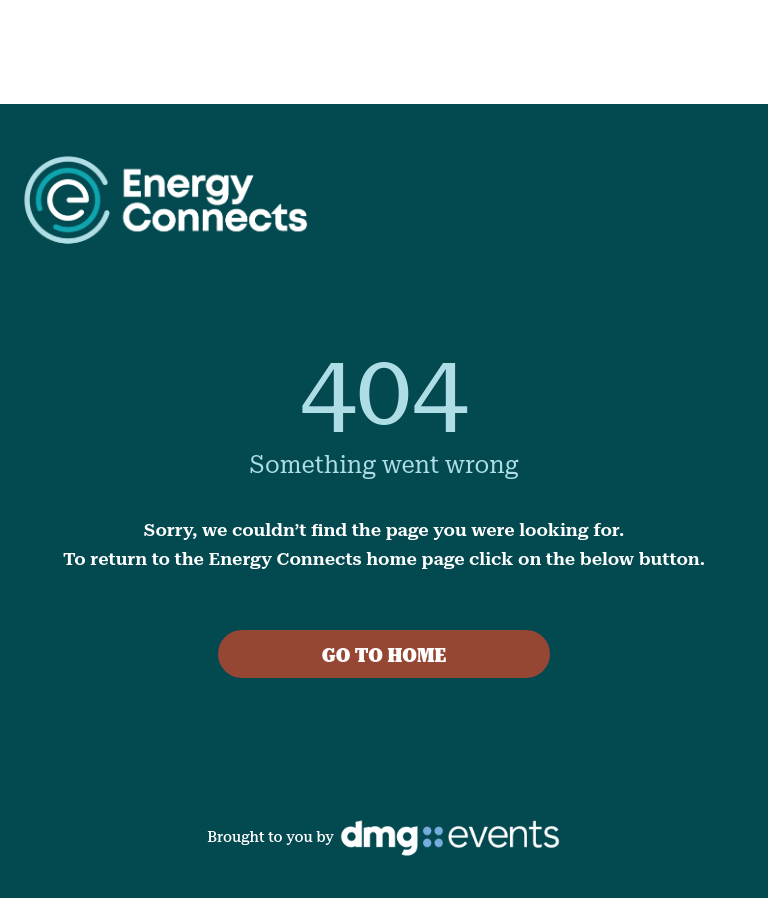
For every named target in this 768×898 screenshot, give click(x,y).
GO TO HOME (384, 655)
